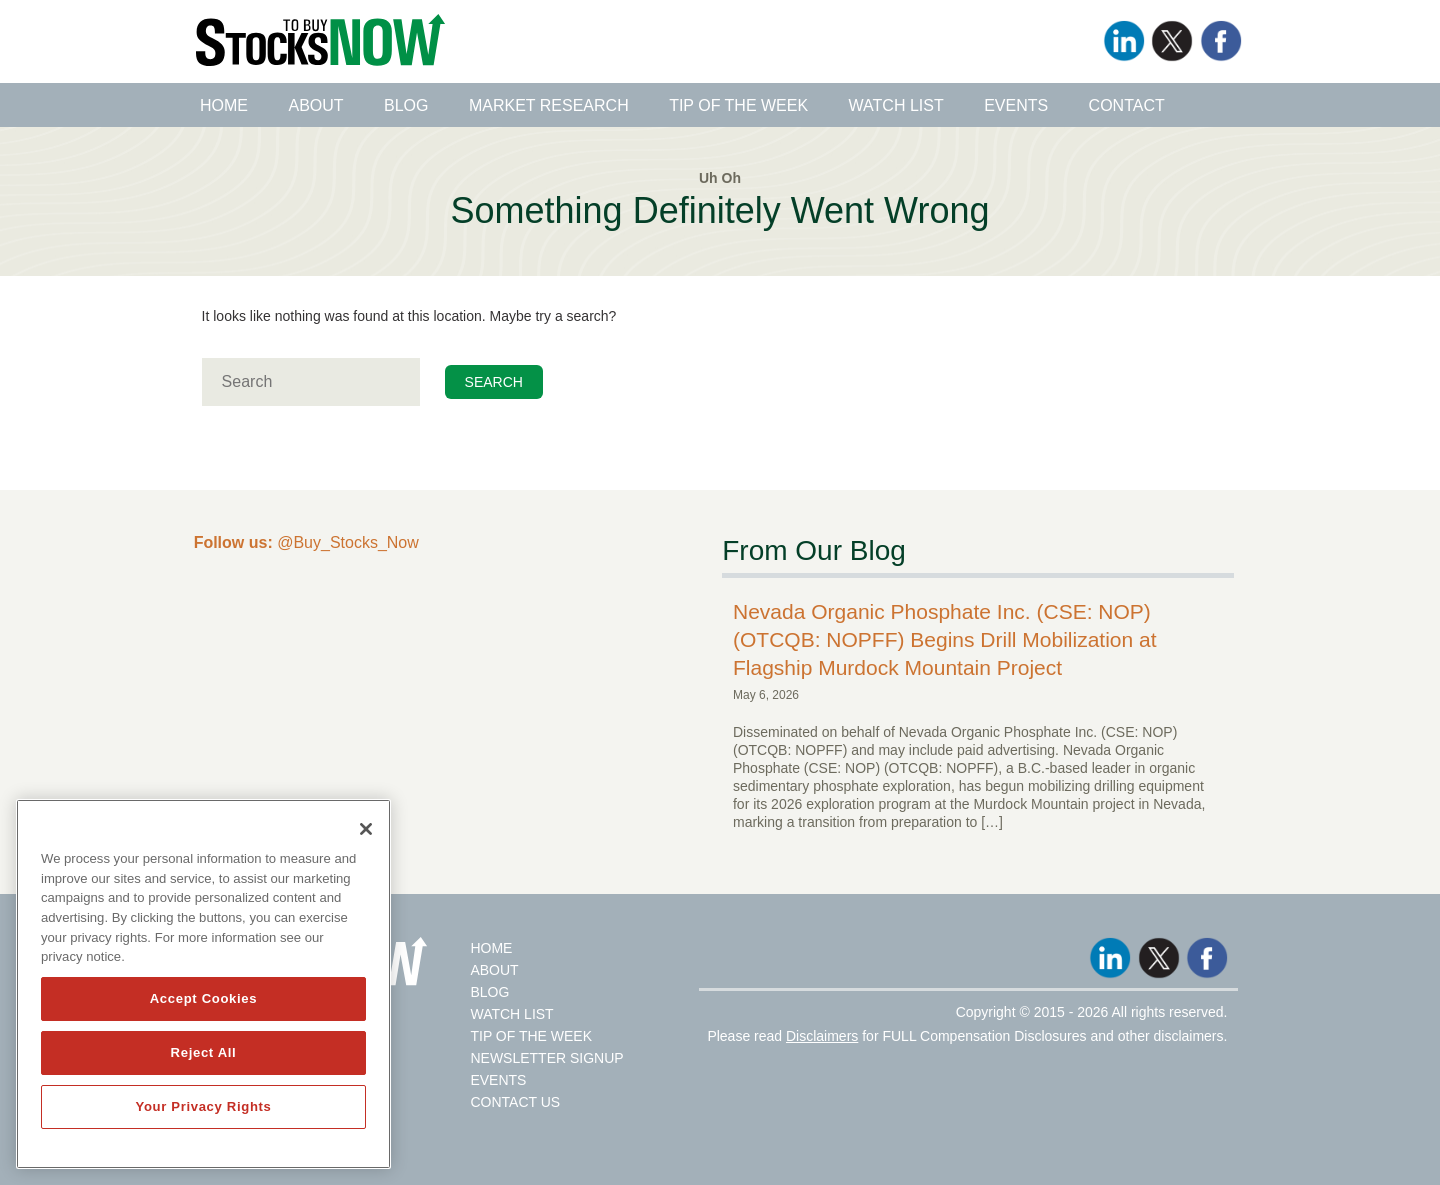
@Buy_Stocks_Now (306, 542)
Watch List (896, 105)
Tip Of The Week (531, 1036)
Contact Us (515, 1102)
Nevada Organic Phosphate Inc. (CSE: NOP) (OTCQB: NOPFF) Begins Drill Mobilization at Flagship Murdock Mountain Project (945, 639)
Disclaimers (822, 1036)
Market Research (549, 105)
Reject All (204, 1052)
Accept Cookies (204, 998)
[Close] (366, 829)
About (315, 105)
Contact (1127, 105)
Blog (406, 105)
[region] (203, 984)
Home (224, 105)
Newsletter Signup (546, 1058)
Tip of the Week (738, 105)
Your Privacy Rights (203, 1106)
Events (1016, 105)
